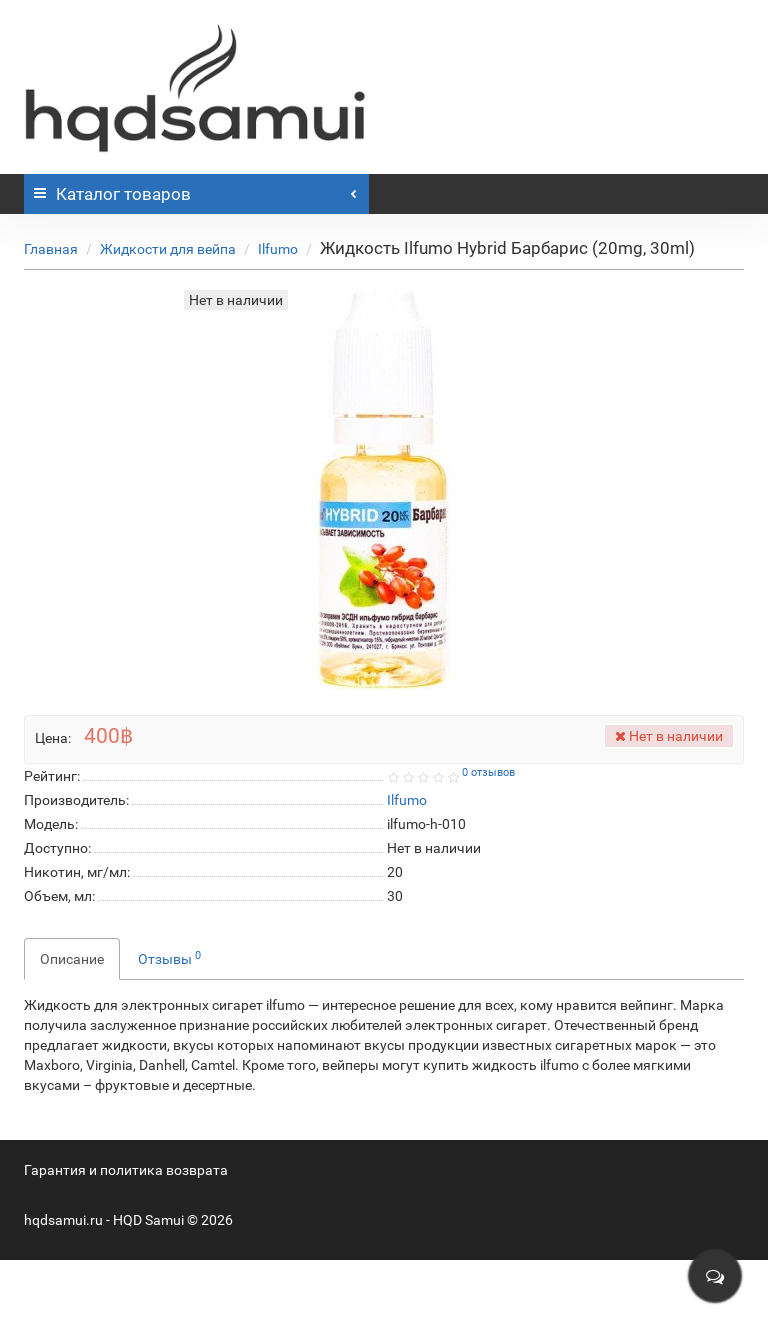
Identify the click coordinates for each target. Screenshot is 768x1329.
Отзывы (169, 958)
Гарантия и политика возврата (126, 1170)
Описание (72, 959)
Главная (51, 249)
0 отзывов (488, 772)
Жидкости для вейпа (168, 249)
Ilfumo (278, 249)
